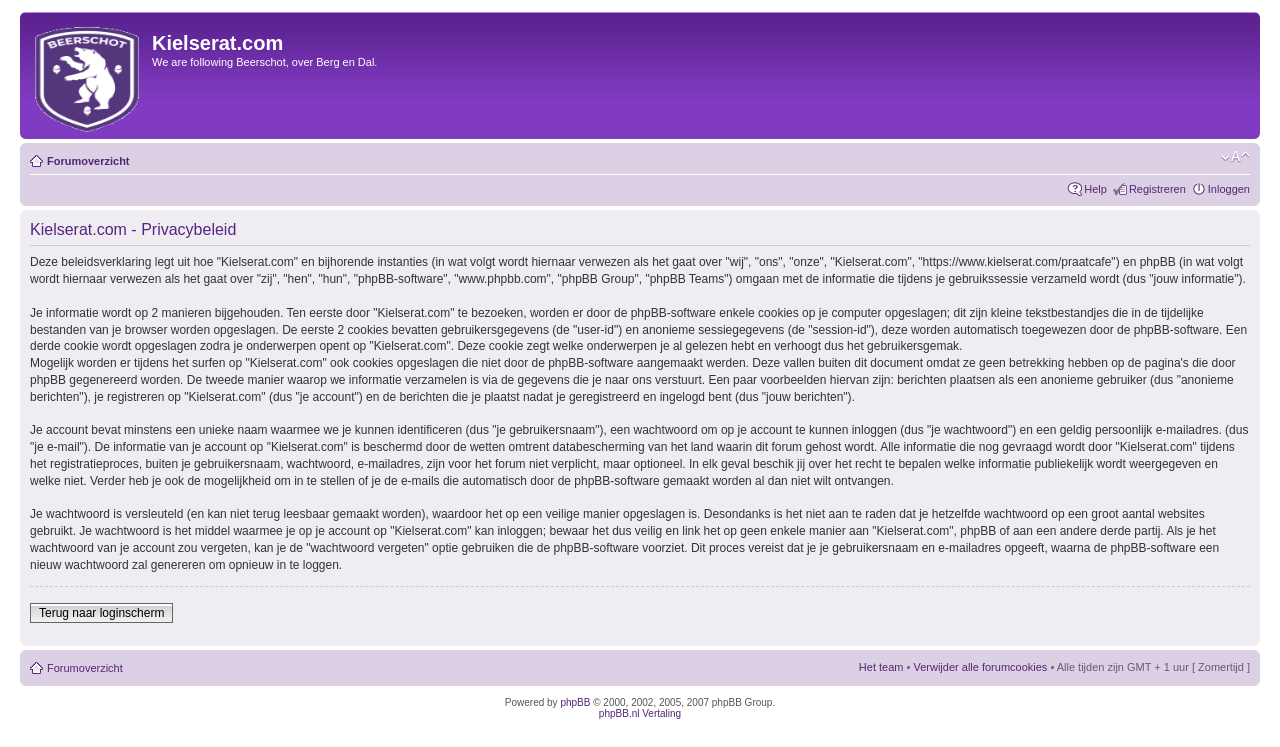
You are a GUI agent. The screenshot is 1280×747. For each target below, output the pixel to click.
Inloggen (1229, 189)
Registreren (1157, 189)
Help (1095, 189)
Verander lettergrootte (1235, 157)
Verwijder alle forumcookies (980, 667)
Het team (881, 667)
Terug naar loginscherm (101, 613)
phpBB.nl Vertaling (640, 713)
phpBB (575, 702)
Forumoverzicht (88, 161)
